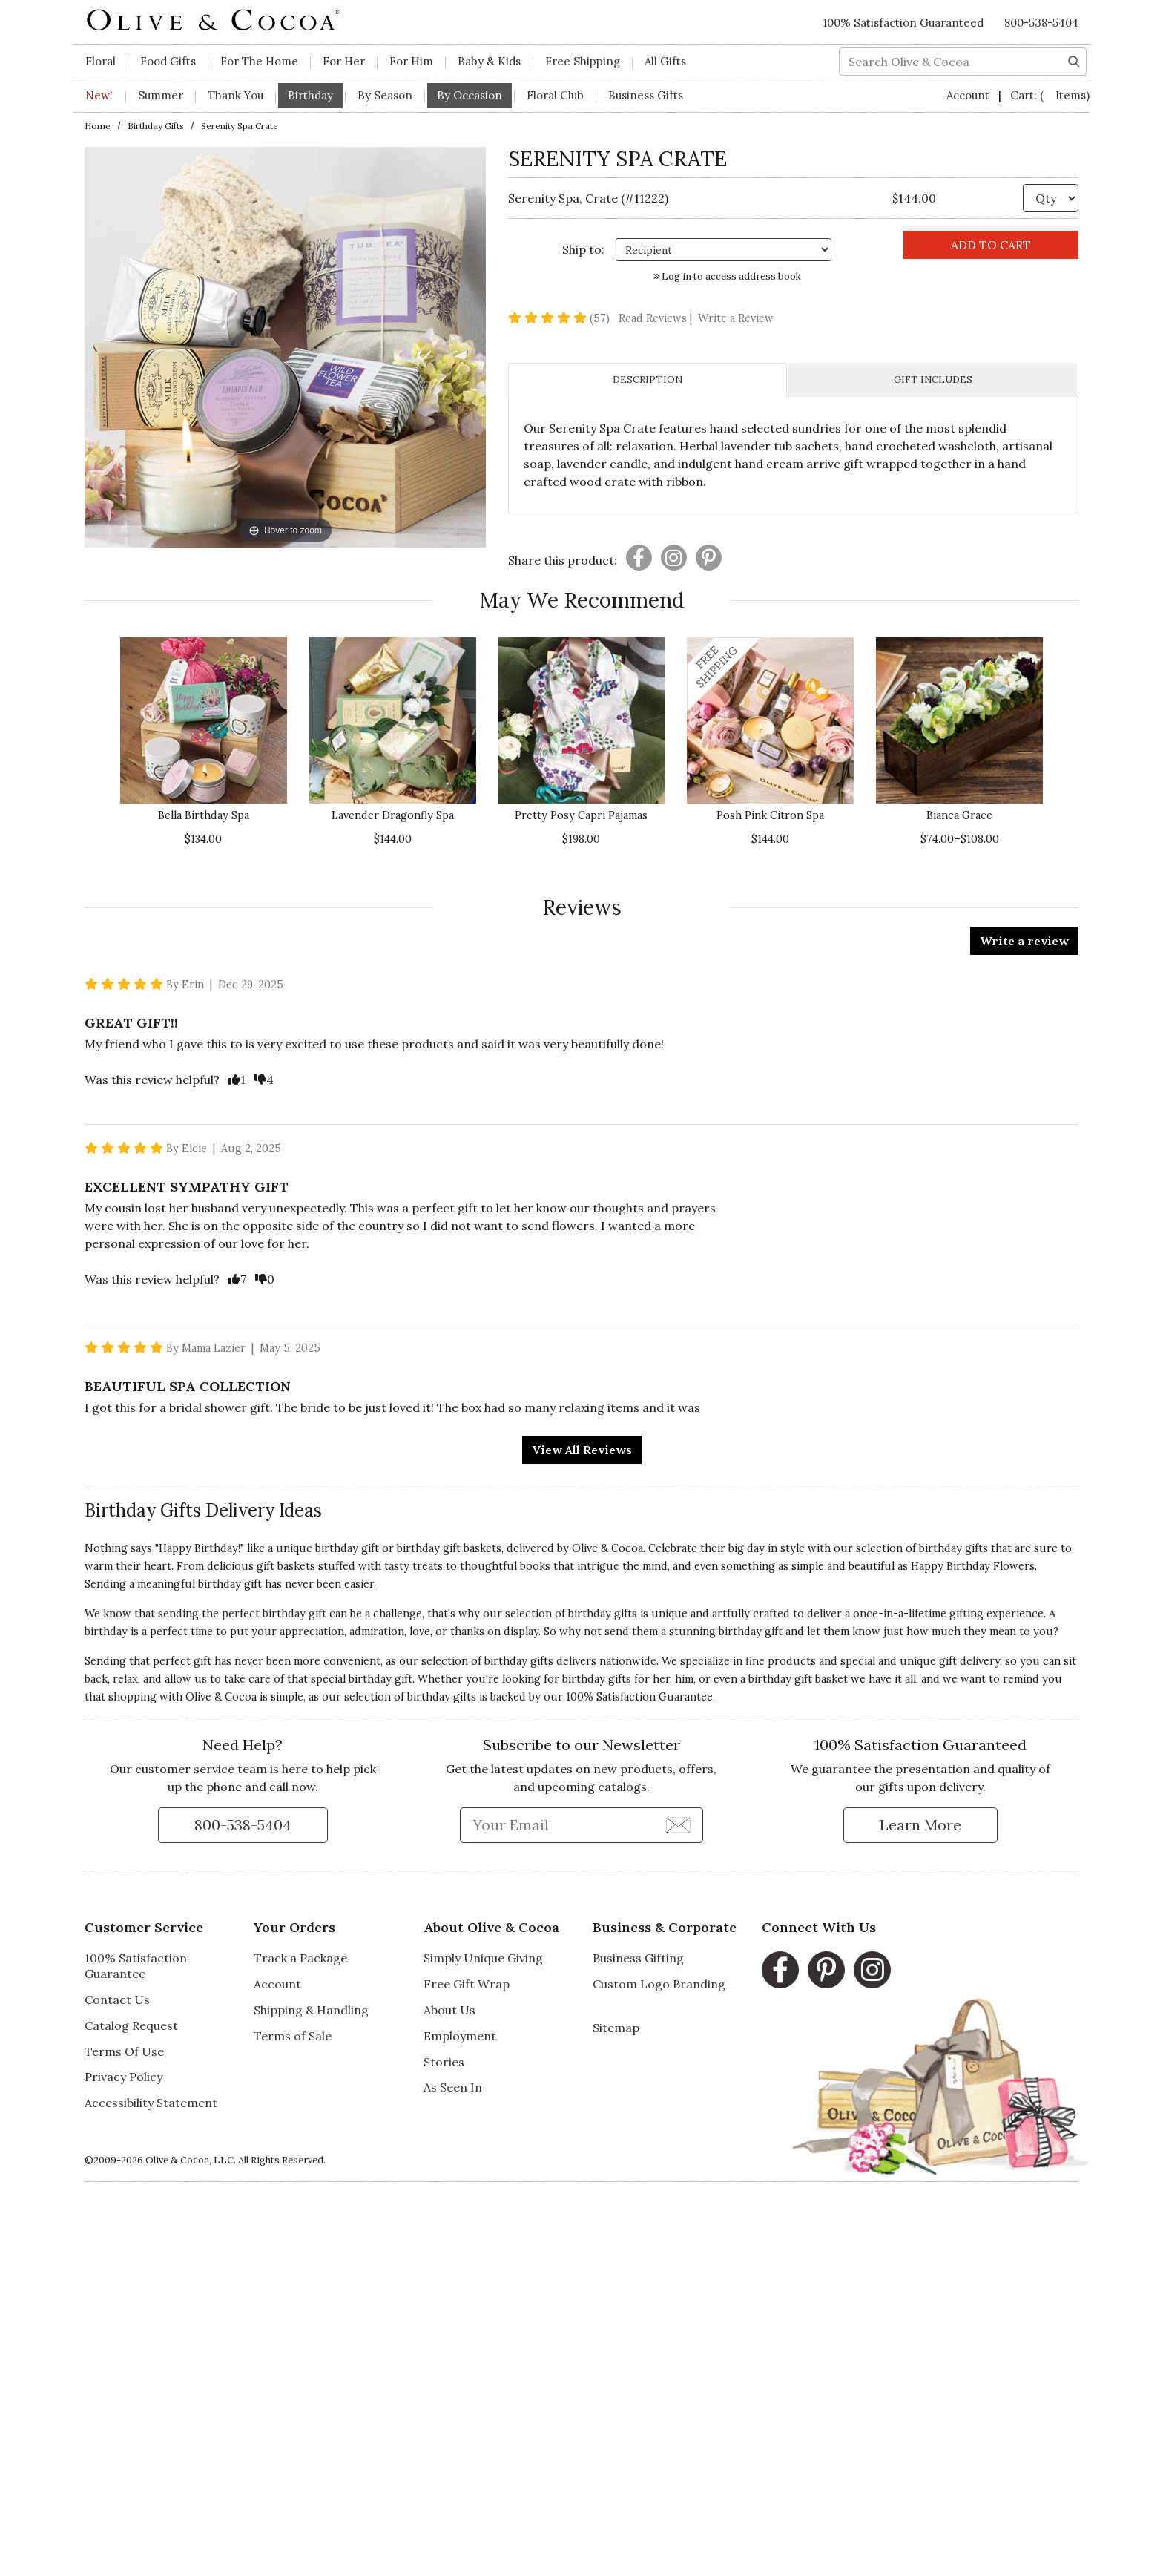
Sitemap (616, 2027)
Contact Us (117, 1999)
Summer (160, 95)
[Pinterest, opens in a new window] (826, 1969)
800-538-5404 (1041, 23)
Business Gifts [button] (645, 95)
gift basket (821, 1679)
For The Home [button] (259, 61)
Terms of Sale (293, 2035)
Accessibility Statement (151, 2102)
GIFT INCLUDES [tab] (933, 379)
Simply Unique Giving (483, 1958)
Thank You (235, 95)
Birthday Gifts (156, 125)
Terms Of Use (124, 2051)
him (684, 1679)
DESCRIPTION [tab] (647, 379)
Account (969, 95)
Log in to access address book (727, 276)
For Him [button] (411, 61)
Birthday (310, 95)
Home (98, 125)
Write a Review (736, 318)
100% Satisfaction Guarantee (136, 1966)
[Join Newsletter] (678, 1824)
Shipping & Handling (311, 2009)
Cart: (1050, 95)
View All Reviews (582, 1449)
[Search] (1074, 60)
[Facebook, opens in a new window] (780, 1969)
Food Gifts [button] (168, 61)
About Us (449, 2009)
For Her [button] (344, 61)
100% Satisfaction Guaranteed (903, 23)
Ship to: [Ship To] (583, 249)
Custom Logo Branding (659, 1984)
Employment (460, 2035)
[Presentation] (639, 558)
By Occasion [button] (469, 95)
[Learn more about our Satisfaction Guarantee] (920, 1825)
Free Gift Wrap (467, 1984)
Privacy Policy (123, 2076)
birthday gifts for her (616, 1679)
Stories (444, 2061)
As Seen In (453, 2087)
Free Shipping (582, 61)
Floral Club (555, 95)
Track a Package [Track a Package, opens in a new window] (300, 1958)
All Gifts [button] (665, 61)
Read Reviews (657, 318)
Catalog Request (131, 2025)
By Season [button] (385, 95)
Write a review (1024, 940)
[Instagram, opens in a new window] (872, 1969)
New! (99, 95)
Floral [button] (100, 61)
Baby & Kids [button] (489, 61)
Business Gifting (638, 1958)
